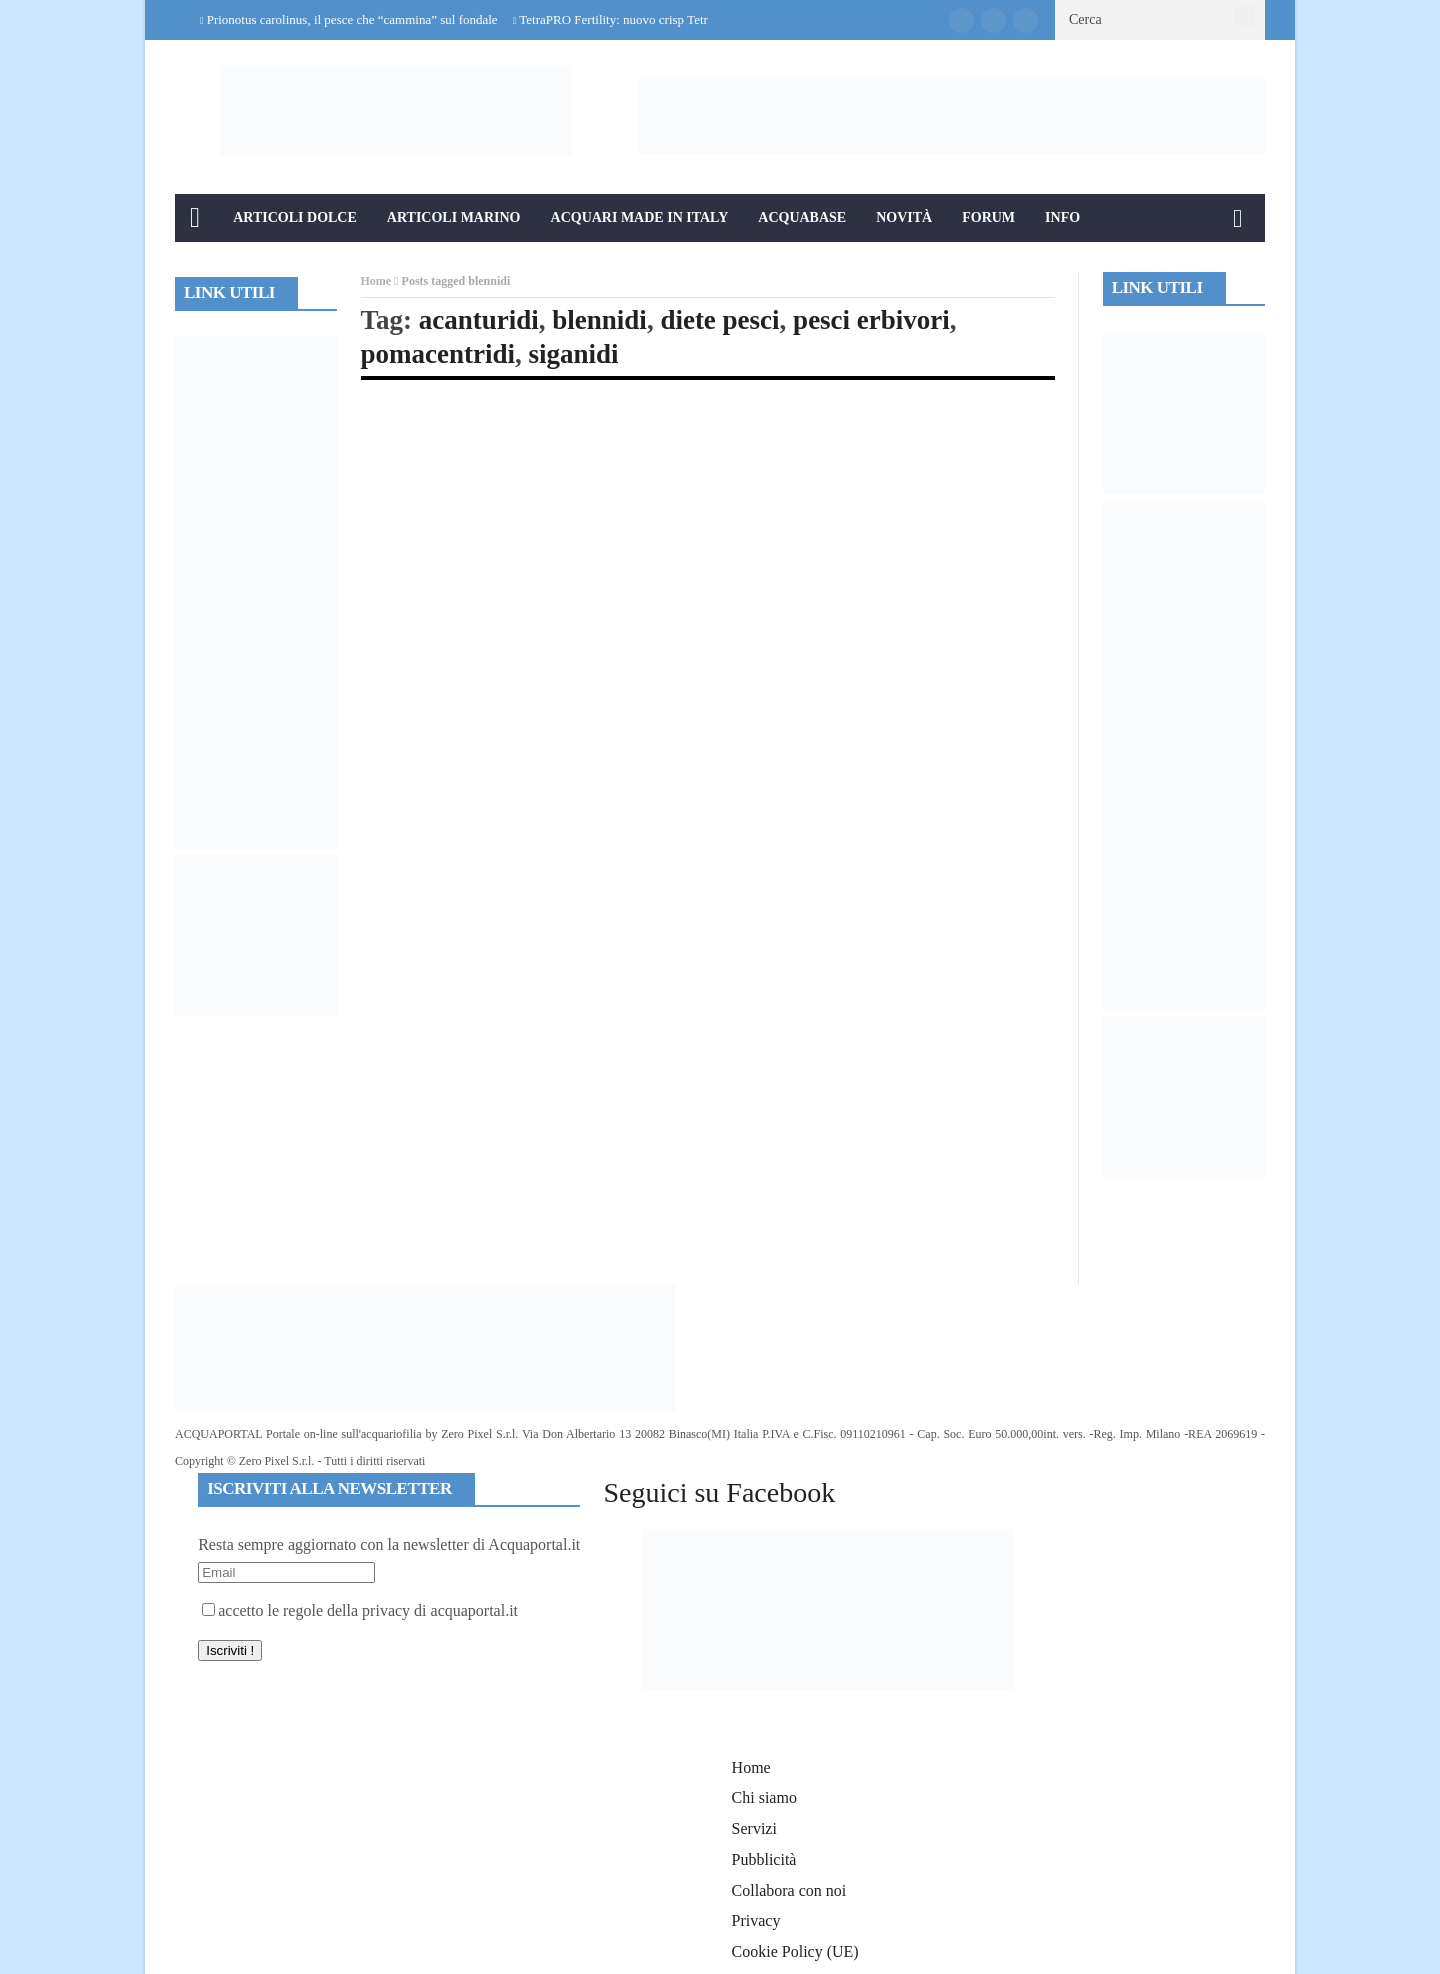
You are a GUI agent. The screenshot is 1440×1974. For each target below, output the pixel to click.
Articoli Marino (454, 217)
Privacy (756, 1920)
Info (1062, 217)
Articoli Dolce (295, 217)
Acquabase (802, 217)
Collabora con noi (789, 1890)
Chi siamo (764, 1797)
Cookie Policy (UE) (795, 1951)
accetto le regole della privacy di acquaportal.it (360, 1610)
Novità (904, 217)
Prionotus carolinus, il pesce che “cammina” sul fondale (352, 19)
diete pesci (719, 320)
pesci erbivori (871, 320)
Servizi (754, 1828)
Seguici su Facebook (719, 1492)
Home (376, 281)
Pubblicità (764, 1859)
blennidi (599, 320)
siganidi (574, 354)
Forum (988, 217)
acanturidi (479, 320)
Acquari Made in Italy (640, 217)
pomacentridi (438, 354)
